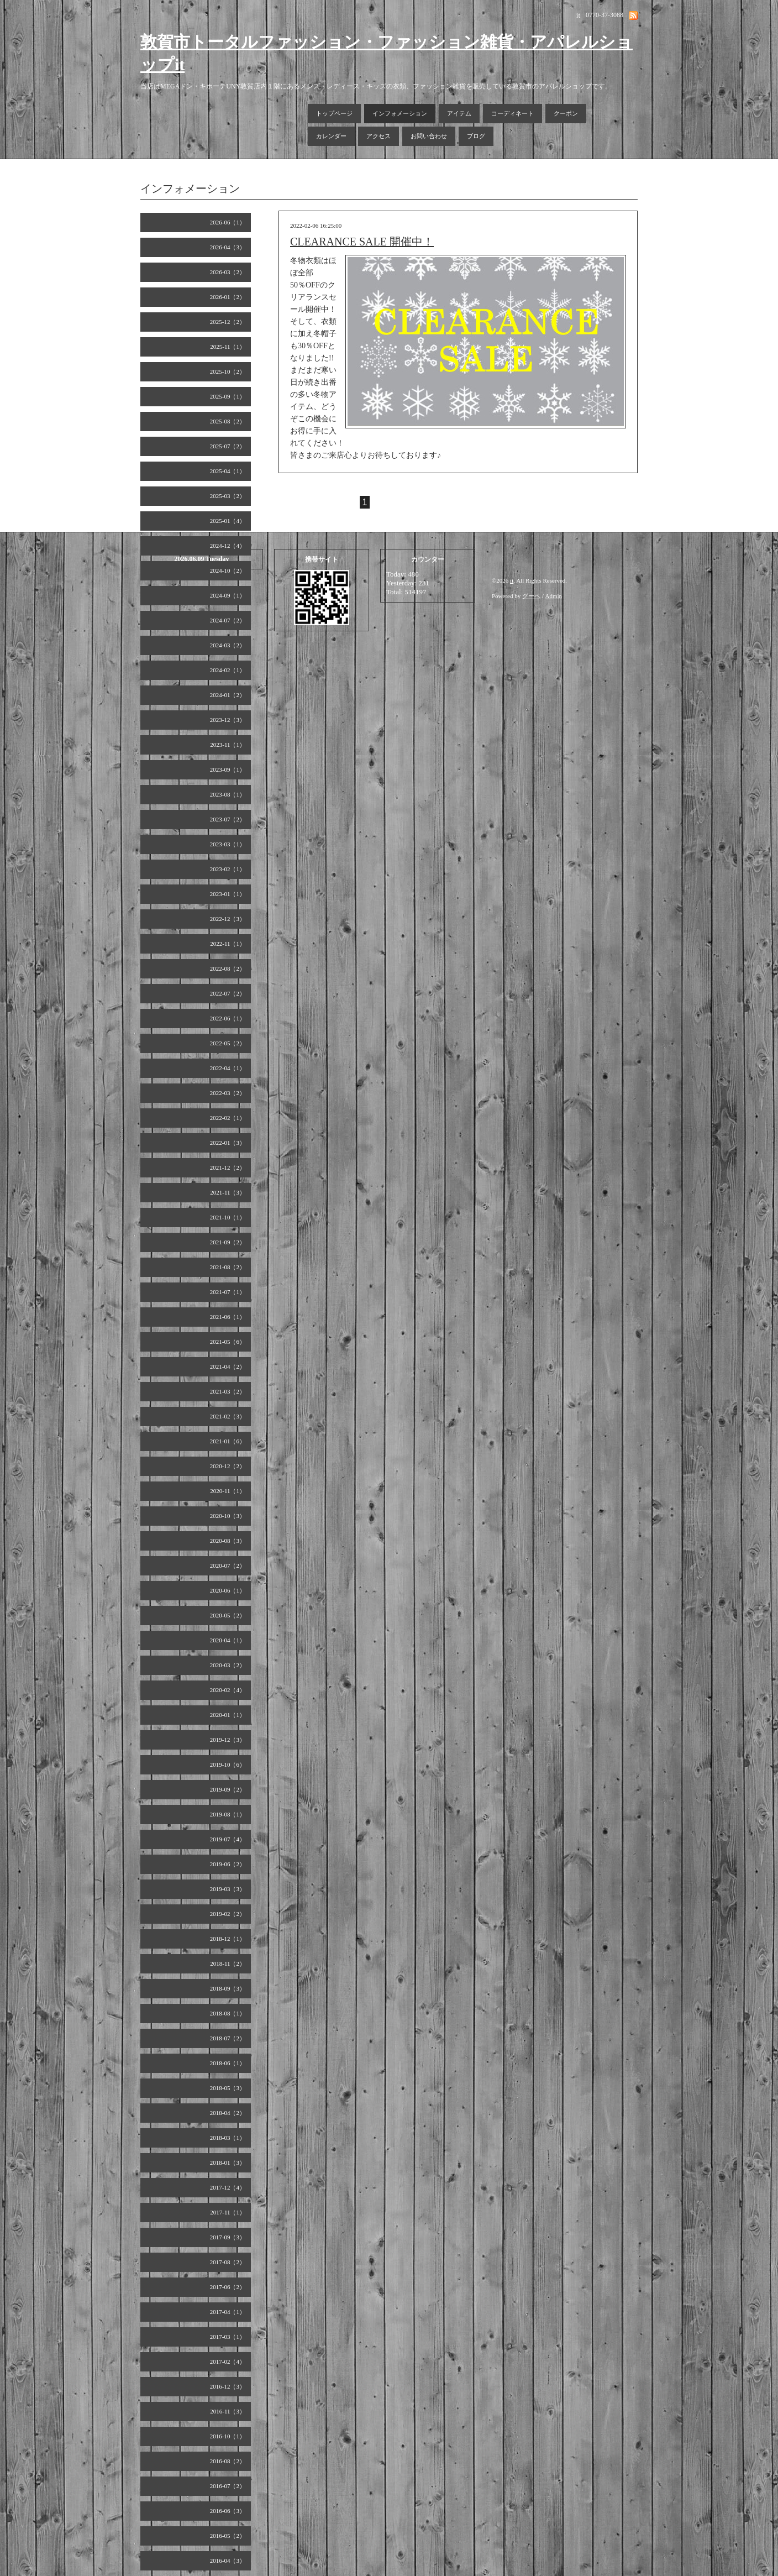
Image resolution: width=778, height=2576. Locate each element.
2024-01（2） (227, 695)
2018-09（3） (227, 1988)
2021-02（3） (227, 1416)
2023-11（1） (227, 744)
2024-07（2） (227, 620)
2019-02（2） (227, 1913)
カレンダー (331, 136)
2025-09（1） (227, 396)
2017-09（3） (227, 2237)
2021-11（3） (227, 1192)
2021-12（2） (227, 1167)
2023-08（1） (227, 794)
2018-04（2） (227, 2112)
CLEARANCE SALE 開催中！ (362, 241)
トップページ (334, 113)
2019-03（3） (227, 1889)
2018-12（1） (227, 1938)
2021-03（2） (227, 1391)
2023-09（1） (227, 769)
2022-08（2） (227, 968)
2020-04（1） (227, 1640)
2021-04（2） (227, 1366)
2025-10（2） (227, 371)
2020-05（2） (227, 1615)
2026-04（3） (227, 247)
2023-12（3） (227, 719)
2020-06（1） (227, 1590)
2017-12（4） (227, 2187)
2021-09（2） (227, 1242)
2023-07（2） (227, 819)
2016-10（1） (227, 2436)
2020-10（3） (227, 1515)
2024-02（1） (227, 670)
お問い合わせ (429, 136)
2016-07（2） (227, 2486)
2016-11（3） (227, 2411)
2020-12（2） (227, 1466)
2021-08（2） (227, 1267)
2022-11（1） (227, 943)
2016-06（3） (227, 2510)
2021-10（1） (227, 1217)
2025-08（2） (227, 421)
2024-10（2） (227, 570)
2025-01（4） (227, 520)
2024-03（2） (227, 645)
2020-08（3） (227, 1540)
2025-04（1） (227, 471)
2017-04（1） (227, 2311)
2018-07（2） (227, 2038)
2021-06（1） (227, 1316)
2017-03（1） (227, 2336)
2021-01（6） (227, 1441)
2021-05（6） (227, 1341)
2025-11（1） (227, 346)
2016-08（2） (227, 2461)
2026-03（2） (227, 272)
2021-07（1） (227, 1292)
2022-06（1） (227, 1018)
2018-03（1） (227, 2137)
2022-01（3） (227, 1142)
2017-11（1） (227, 2212)
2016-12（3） (227, 2386)
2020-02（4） (227, 1690)
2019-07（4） (227, 1839)
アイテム (459, 113)
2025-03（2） (227, 496)
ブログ (476, 136)
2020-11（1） (227, 1491)
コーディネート (512, 113)
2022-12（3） (227, 918)
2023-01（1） (227, 894)
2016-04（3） (227, 2560)
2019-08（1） (227, 1814)
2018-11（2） (227, 1963)
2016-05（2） (227, 2535)
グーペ (531, 596)
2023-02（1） (227, 869)
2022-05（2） (227, 1043)
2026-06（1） (227, 222)
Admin (554, 596)
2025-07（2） (227, 446)
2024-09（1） (227, 595)
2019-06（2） (227, 1864)
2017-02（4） (227, 2361)
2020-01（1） (227, 1714)
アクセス (378, 136)
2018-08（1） (227, 2013)
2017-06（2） (227, 2287)
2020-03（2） (227, 1665)
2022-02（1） (227, 1117)
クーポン (566, 113)
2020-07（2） (227, 1565)
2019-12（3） (227, 1739)
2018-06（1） (227, 2063)
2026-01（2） (227, 297)
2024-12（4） (227, 545)
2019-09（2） (227, 1789)
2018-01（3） (227, 2162)
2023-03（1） (227, 844)
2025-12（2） (227, 321)
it (511, 580)
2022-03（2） (227, 1093)
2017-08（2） (227, 2262)
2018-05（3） (227, 2088)
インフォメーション (399, 113)
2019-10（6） (227, 1764)
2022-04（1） (227, 1068)
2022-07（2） (227, 993)
